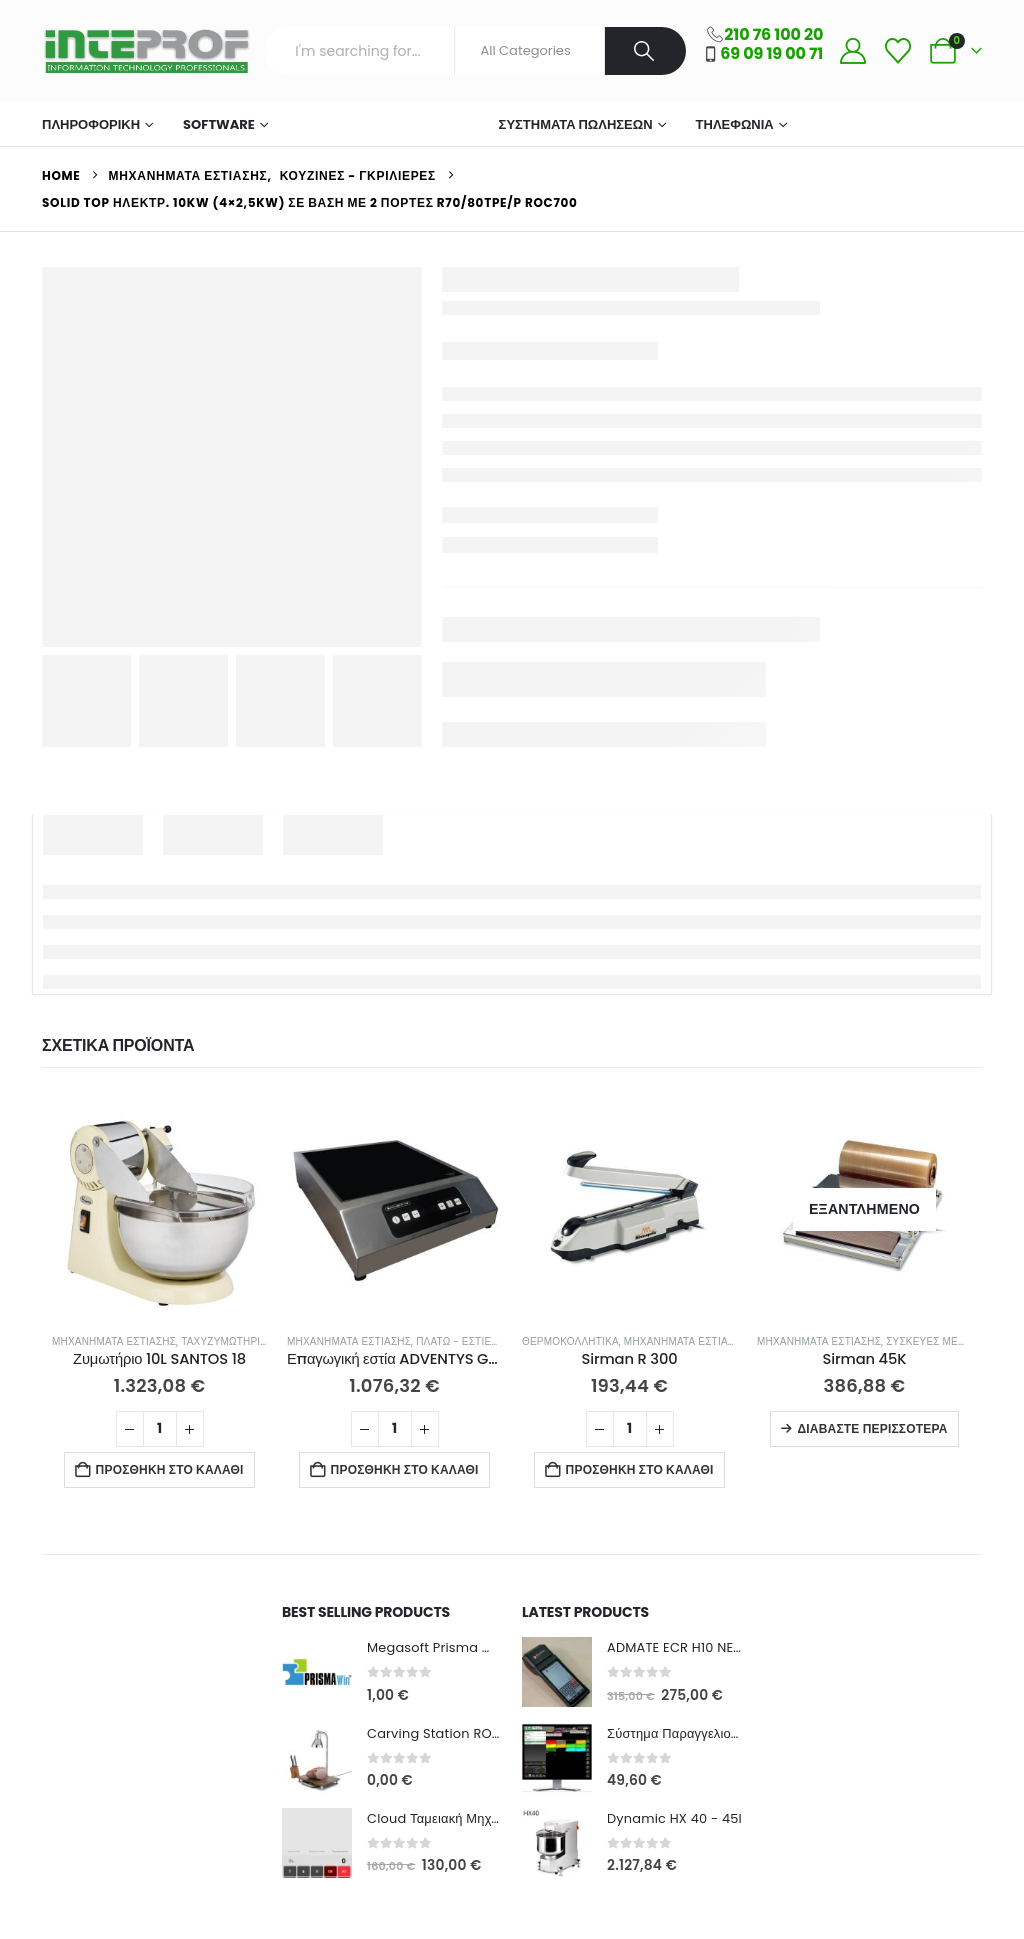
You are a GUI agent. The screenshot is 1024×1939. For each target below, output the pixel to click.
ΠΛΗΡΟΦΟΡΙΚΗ (91, 124)
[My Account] (852, 51)
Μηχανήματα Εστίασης (377, 124)
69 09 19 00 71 (771, 53)
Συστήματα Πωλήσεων (576, 124)
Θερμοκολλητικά (570, 1341)
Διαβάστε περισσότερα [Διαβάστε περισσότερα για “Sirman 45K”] (872, 1428)
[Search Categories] (530, 51)
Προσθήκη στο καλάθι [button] (170, 1469)
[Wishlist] (897, 51)
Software (219, 124)
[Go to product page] (159, 1209)
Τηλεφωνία (735, 124)
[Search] (645, 51)
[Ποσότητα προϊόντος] (160, 1429)
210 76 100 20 (773, 34)
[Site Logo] (146, 51)
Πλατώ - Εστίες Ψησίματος (488, 1341)
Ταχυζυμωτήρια (224, 1341)
